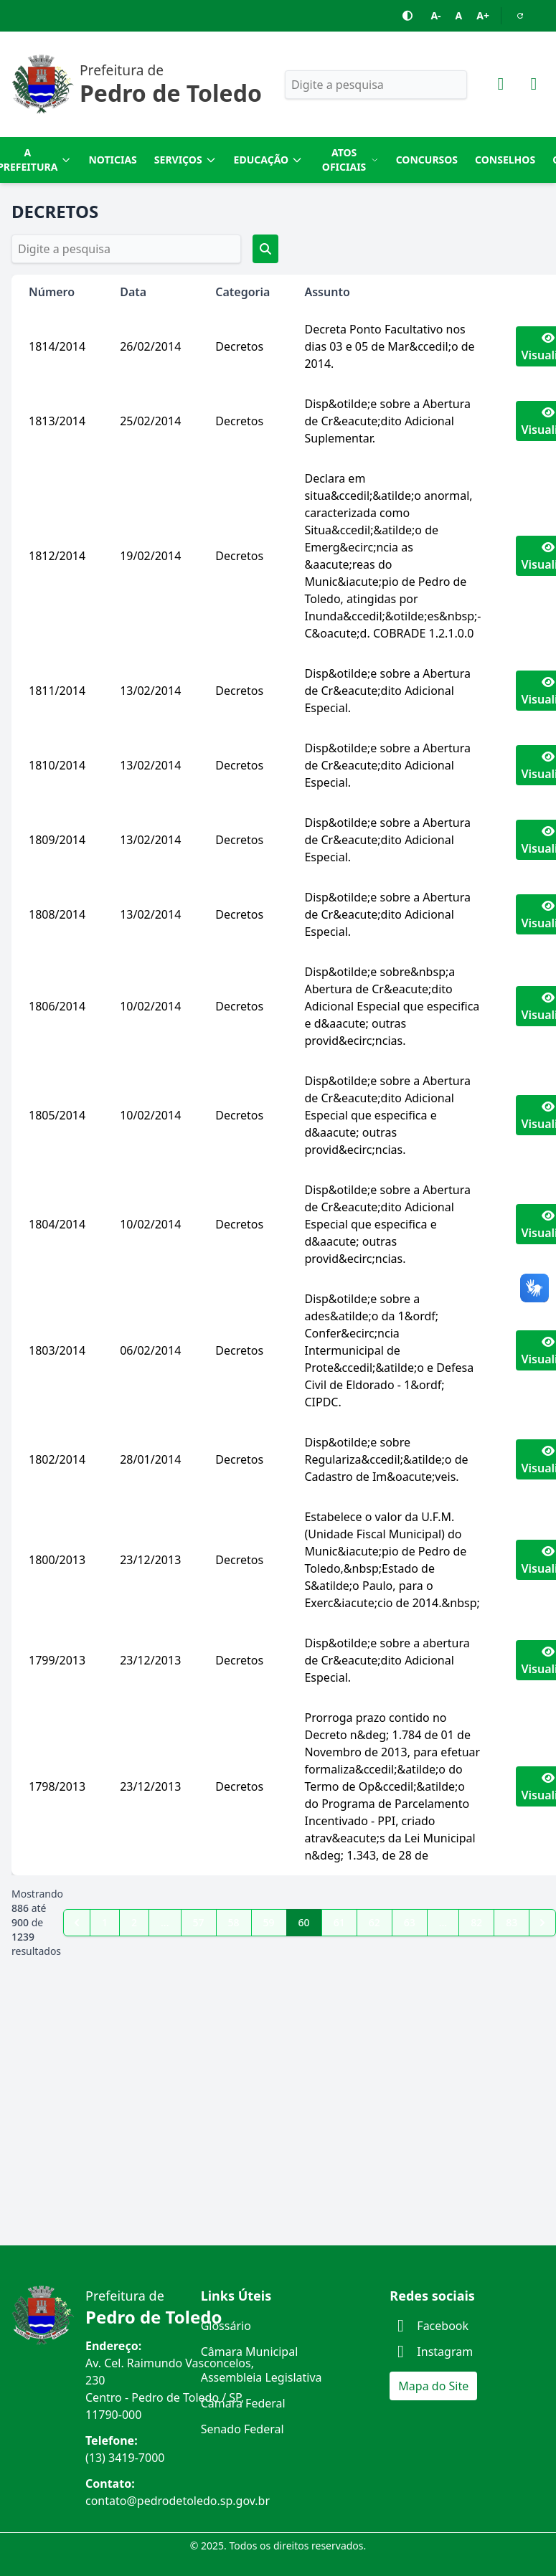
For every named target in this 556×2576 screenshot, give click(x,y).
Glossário (226, 2326)
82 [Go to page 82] (476, 1922)
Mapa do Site (433, 2386)
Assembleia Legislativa (261, 2377)
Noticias (112, 159)
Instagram (431, 2351)
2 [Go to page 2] (134, 1922)
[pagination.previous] (76, 1922)
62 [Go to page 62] (374, 1922)
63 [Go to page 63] (409, 1922)
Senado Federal (242, 2429)
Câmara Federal (243, 2403)
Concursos (427, 159)
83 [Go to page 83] (511, 1922)
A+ (482, 15)
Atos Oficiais (350, 160)
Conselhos (505, 159)
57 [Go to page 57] (198, 1922)
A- (435, 15)
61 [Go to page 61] (339, 1922)
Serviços (185, 159)
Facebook (429, 2325)
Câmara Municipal (249, 2351)
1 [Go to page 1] (105, 1922)
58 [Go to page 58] (234, 1922)
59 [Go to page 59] (269, 1922)
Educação (268, 159)
